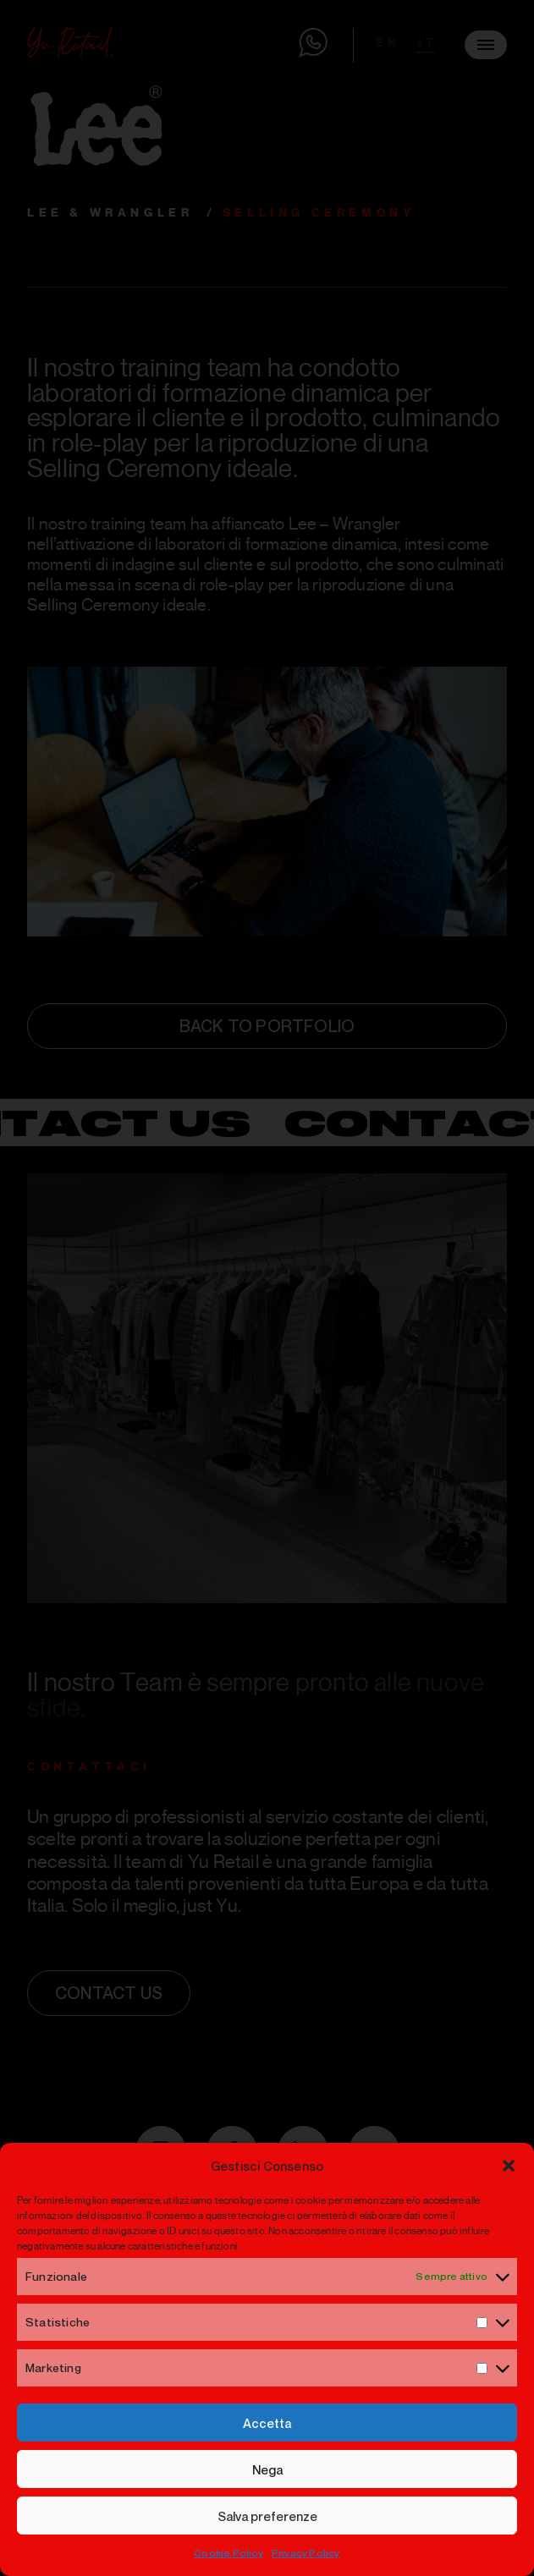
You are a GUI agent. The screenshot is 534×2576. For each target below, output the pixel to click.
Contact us (108, 1993)
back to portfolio (267, 1026)
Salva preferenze (267, 2516)
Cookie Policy (228, 2552)
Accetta (267, 2422)
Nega (267, 2469)
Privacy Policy (306, 2552)
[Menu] (486, 44)
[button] (508, 2165)
